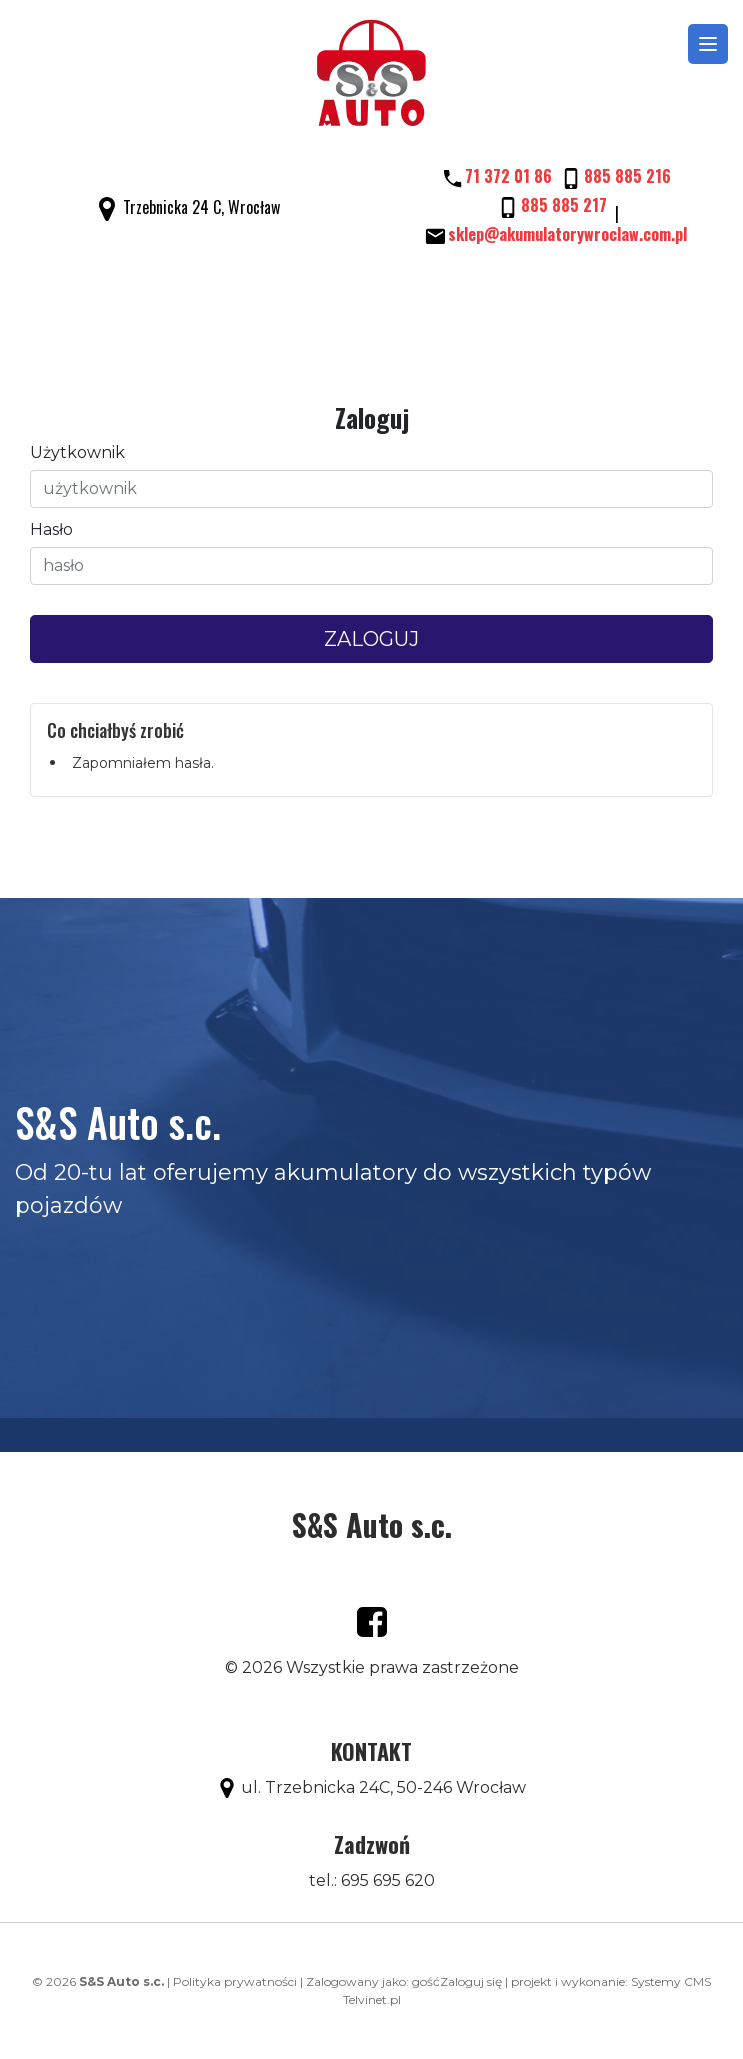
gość (426, 1981)
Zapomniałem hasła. (143, 763)
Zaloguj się (471, 1981)
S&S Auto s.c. (372, 1524)
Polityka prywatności (235, 1981)
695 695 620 (388, 1880)
